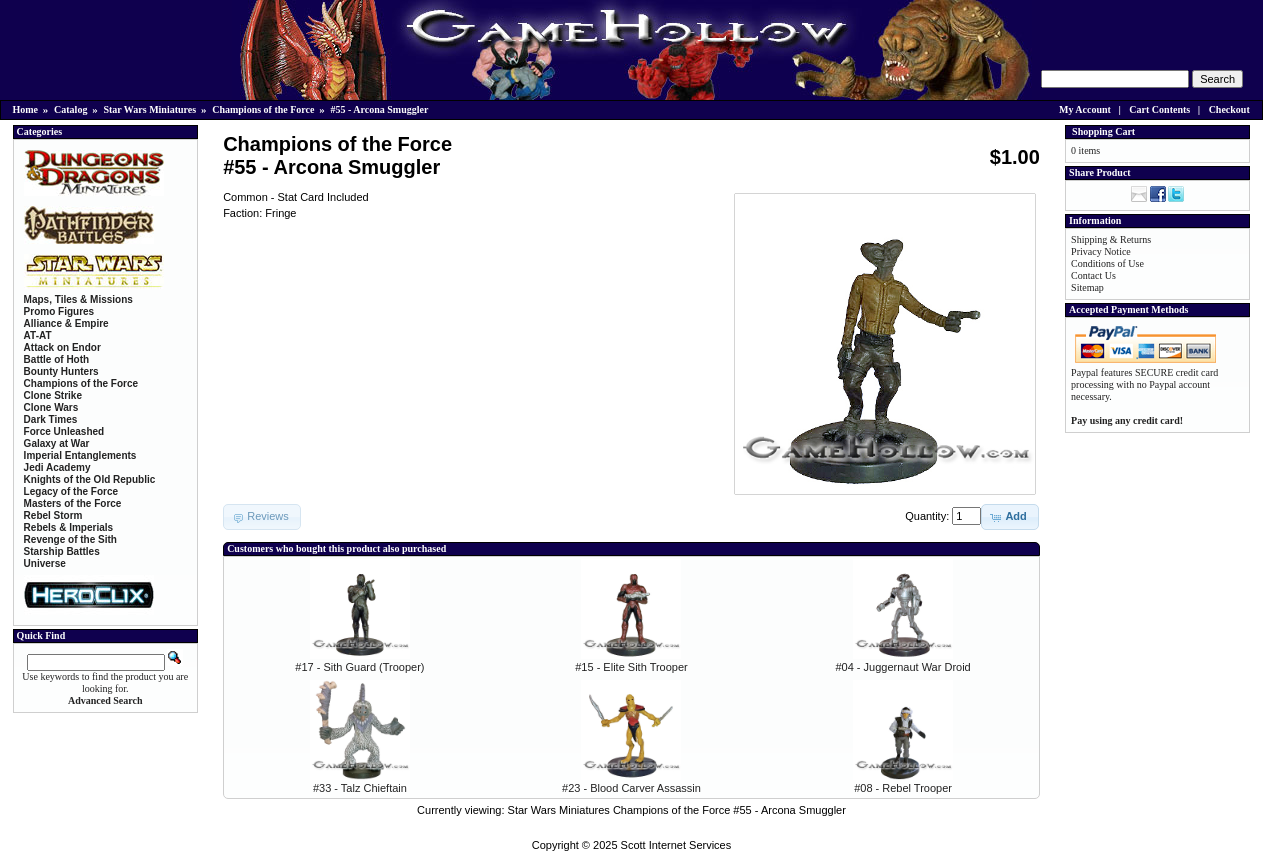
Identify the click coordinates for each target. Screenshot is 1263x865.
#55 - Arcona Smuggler (380, 109)
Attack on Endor (62, 347)
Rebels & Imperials (68, 527)
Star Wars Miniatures (149, 109)
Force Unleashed (64, 431)
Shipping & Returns (1111, 239)
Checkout (1229, 109)
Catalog (70, 109)
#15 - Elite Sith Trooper (631, 667)
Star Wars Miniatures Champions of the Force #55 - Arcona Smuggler (677, 810)
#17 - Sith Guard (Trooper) (359, 667)
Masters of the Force (73, 503)
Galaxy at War (57, 443)
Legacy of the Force (71, 491)
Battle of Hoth (57, 359)
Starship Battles (62, 551)
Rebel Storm (53, 515)
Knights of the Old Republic (90, 479)
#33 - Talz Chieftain (360, 788)
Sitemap (1087, 287)
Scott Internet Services (676, 845)
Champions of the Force (263, 109)
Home (26, 109)
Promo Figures (59, 311)
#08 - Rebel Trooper (903, 788)
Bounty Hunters (61, 371)
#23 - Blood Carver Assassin (631, 788)
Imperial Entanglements (80, 455)
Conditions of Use (1107, 263)
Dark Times (51, 419)
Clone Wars (51, 407)
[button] (1009, 517)
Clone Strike (53, 395)
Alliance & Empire (66, 323)
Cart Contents (1159, 109)
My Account (1085, 109)
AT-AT (38, 335)
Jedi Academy (57, 467)
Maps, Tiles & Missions (78, 299)
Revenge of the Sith (70, 539)
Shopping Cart (1103, 131)
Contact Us (1093, 275)
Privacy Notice (1101, 251)
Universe (45, 563)
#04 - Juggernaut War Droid (902, 667)
